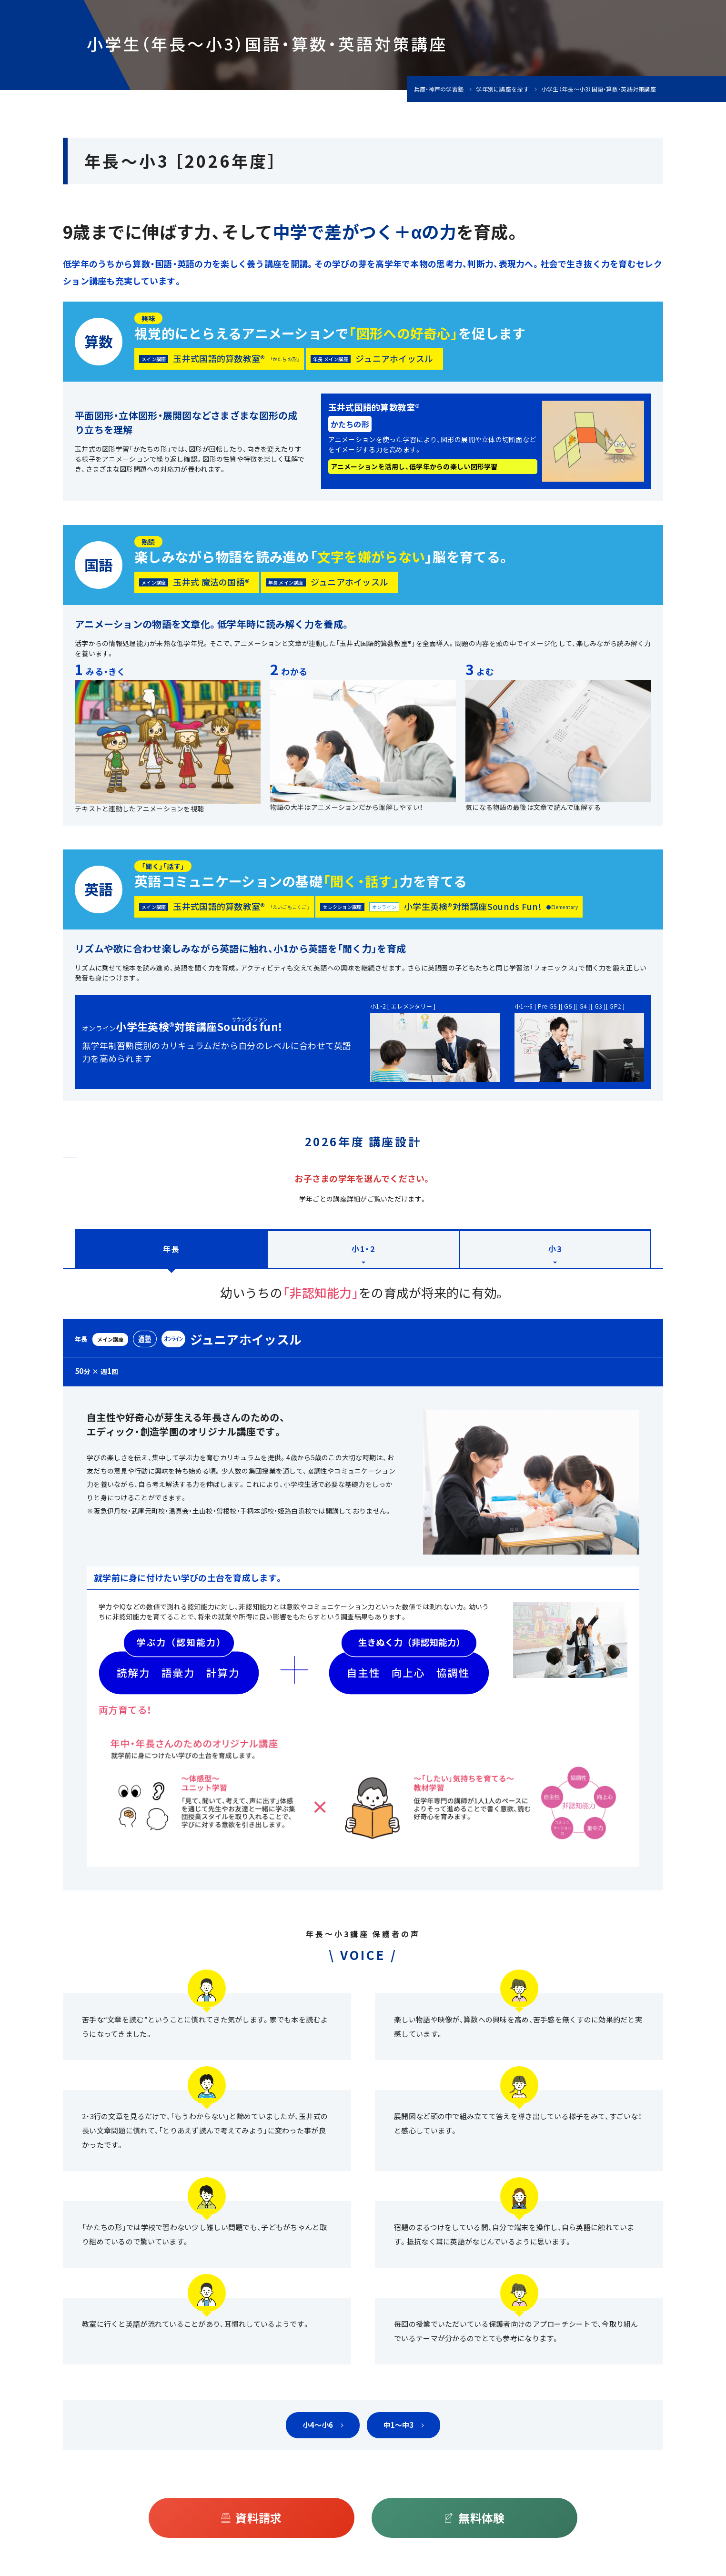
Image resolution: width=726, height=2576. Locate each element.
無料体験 (481, 2517)
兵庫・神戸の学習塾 (439, 89)
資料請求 (258, 2517)
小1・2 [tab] (363, 1248)
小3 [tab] (555, 1248)
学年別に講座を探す (502, 89)
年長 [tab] (171, 1248)
